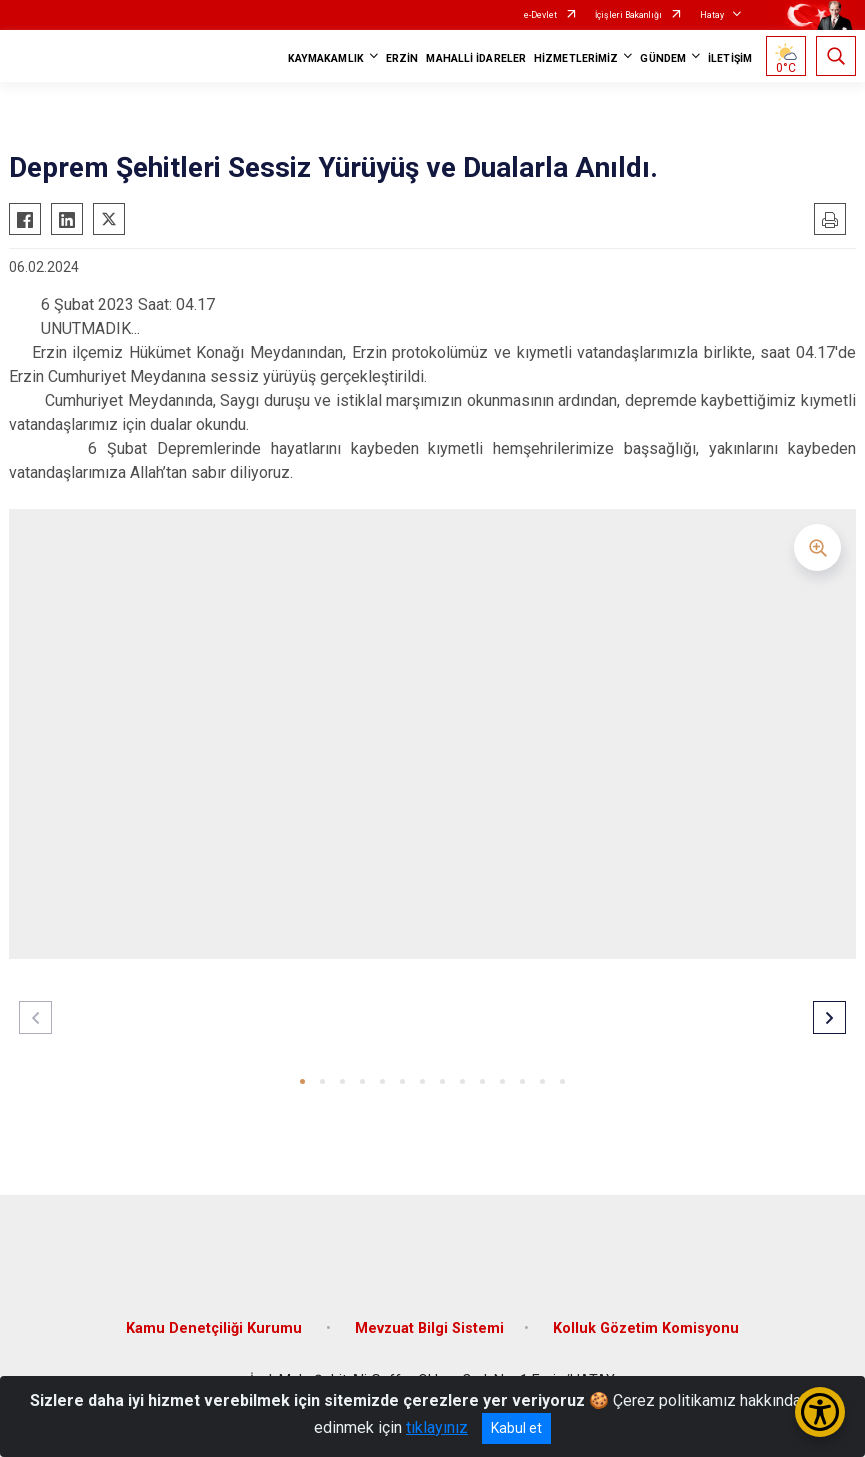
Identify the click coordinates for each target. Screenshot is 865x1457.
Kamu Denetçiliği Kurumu (216, 1328)
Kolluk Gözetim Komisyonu (646, 1328)
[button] (302, 1081)
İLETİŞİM (730, 58)
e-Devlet (540, 15)
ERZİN (402, 58)
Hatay (712, 15)
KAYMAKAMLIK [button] (326, 58)
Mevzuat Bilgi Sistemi (429, 1328)
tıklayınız (437, 1427)
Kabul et (516, 1428)
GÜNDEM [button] (663, 58)
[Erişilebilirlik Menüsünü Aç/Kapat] (820, 1412)
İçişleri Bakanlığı (628, 15)
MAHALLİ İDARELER (476, 58)
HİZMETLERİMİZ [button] (576, 58)
